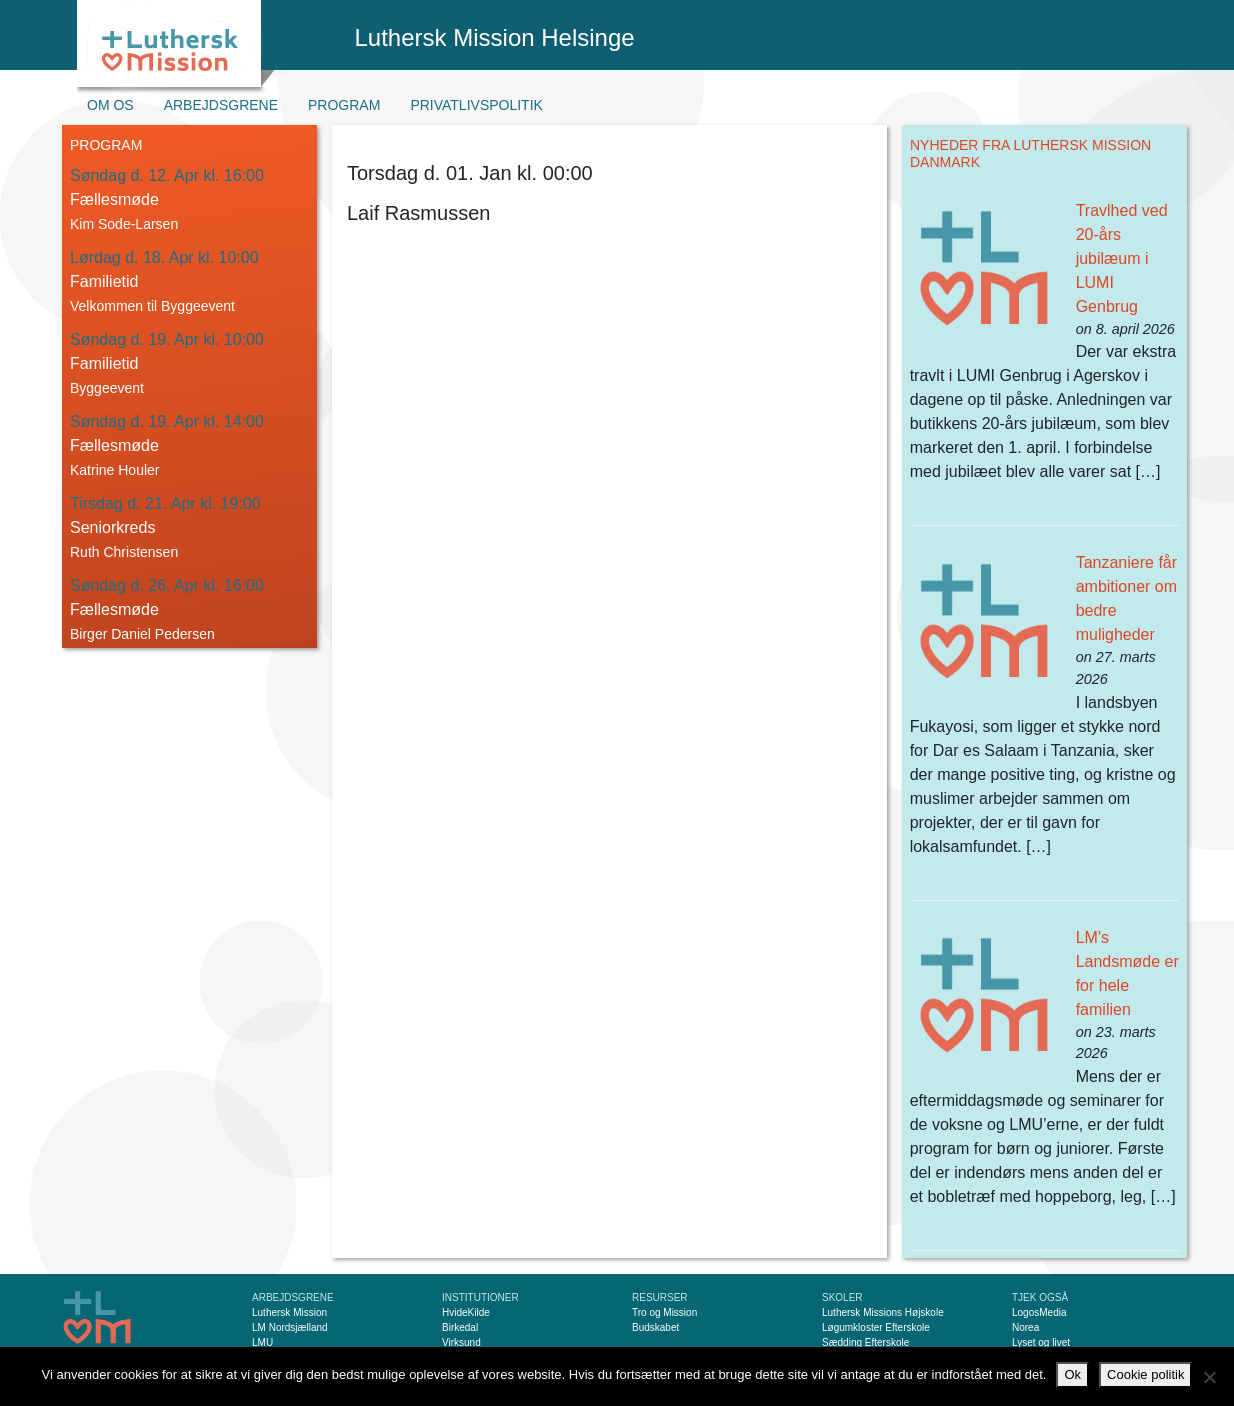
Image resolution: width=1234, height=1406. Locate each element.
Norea (1025, 1327)
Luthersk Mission (289, 1312)
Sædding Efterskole (865, 1342)
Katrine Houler (115, 470)
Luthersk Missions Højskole (883, 1312)
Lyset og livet (1041, 1342)
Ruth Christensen (124, 552)
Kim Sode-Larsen (124, 224)
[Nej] (1209, 1377)
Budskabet (655, 1327)
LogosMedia (1039, 1312)
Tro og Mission (664, 1312)
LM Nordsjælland (290, 1327)
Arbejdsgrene (221, 105)
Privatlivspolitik (476, 105)
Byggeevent (107, 388)
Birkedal (460, 1327)
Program (344, 105)
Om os (110, 105)
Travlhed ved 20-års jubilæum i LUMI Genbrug (1122, 258)
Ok (1072, 1374)
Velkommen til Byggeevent (152, 306)
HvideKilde (466, 1312)
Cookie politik (1145, 1374)
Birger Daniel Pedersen (142, 634)
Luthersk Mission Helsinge (495, 37)
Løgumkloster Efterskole (876, 1327)
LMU (262, 1342)
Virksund (461, 1342)
